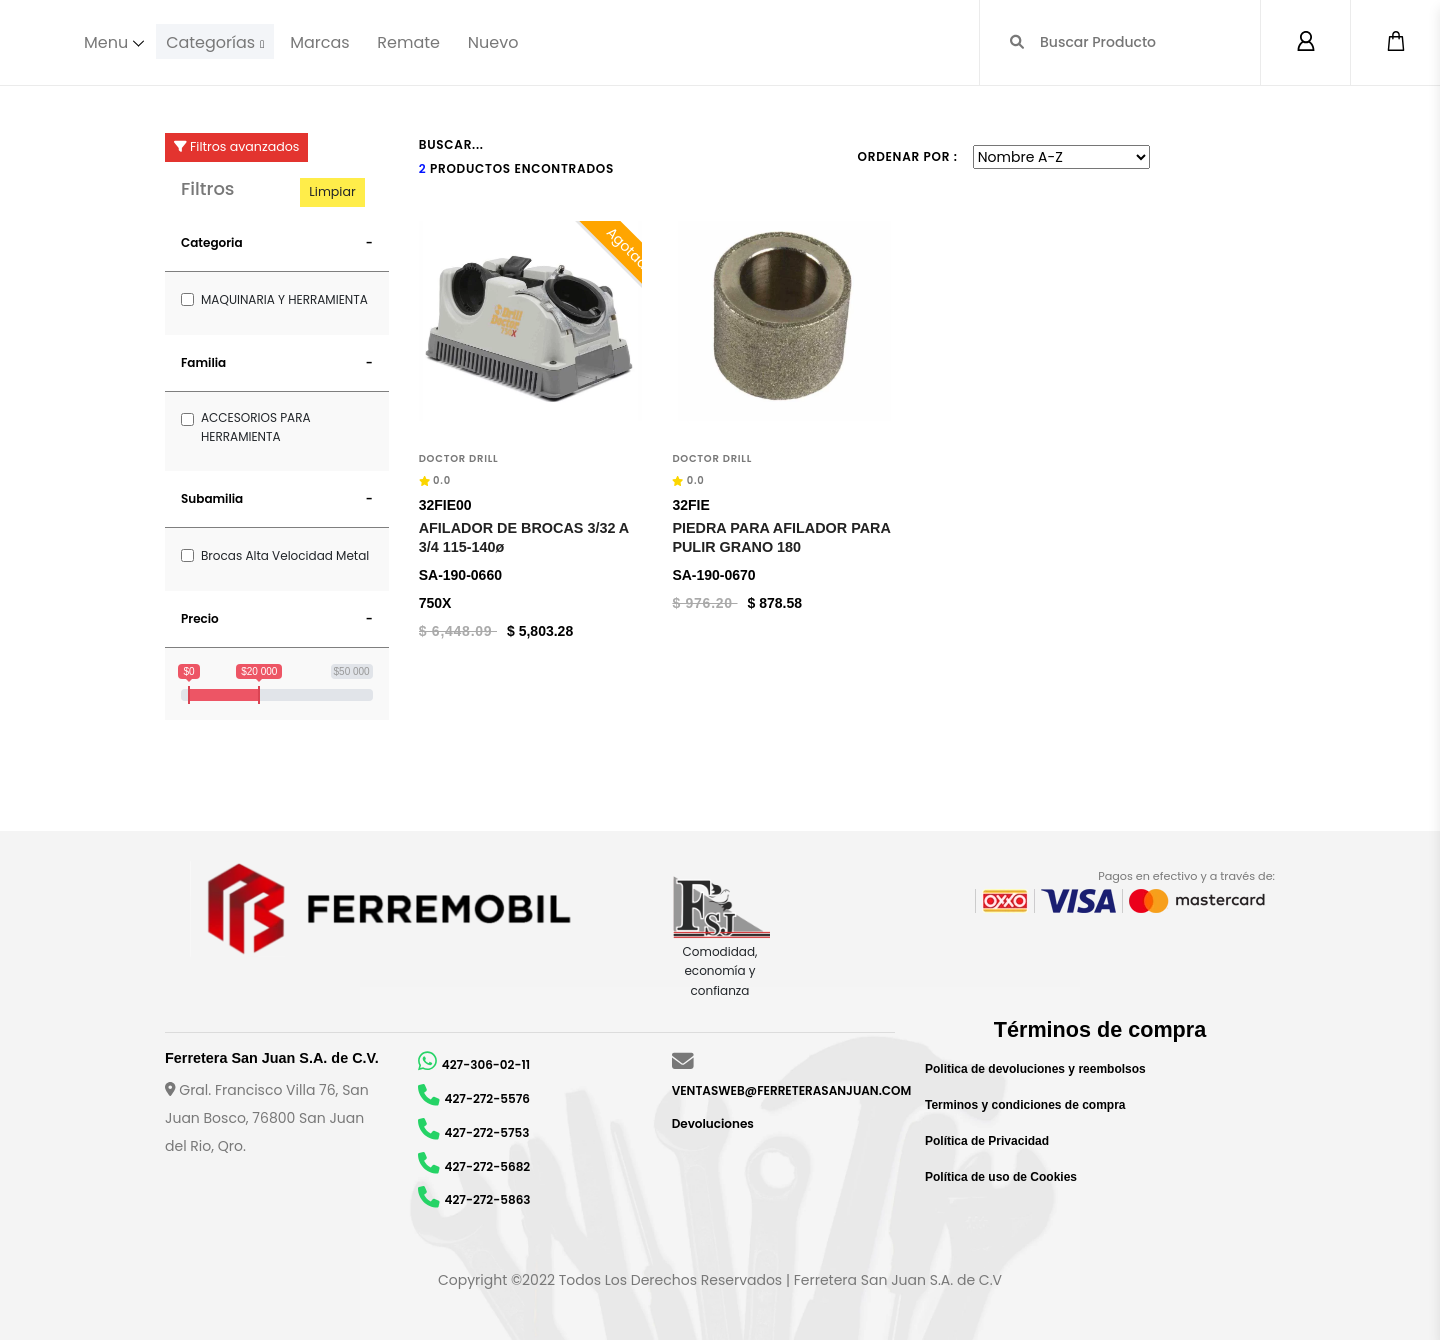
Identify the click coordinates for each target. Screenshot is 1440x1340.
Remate (412, 41)
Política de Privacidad (987, 1141)
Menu (106, 41)
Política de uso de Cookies (1001, 1177)
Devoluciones (713, 1123)
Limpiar (332, 191)
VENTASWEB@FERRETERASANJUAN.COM (792, 1090)
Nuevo (496, 41)
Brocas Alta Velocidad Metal (285, 555)
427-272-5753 (487, 1132)
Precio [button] (200, 618)
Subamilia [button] (212, 498)
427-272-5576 (487, 1098)
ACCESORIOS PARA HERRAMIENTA (256, 427)
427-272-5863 (488, 1199)
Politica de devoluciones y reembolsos (1035, 1069)
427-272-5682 (488, 1166)
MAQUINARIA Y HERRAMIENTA (284, 299)
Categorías (212, 41)
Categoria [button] (212, 242)
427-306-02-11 (486, 1064)
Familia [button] (203, 362)
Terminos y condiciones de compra (1025, 1105)
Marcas (323, 41)
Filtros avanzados (236, 146)
